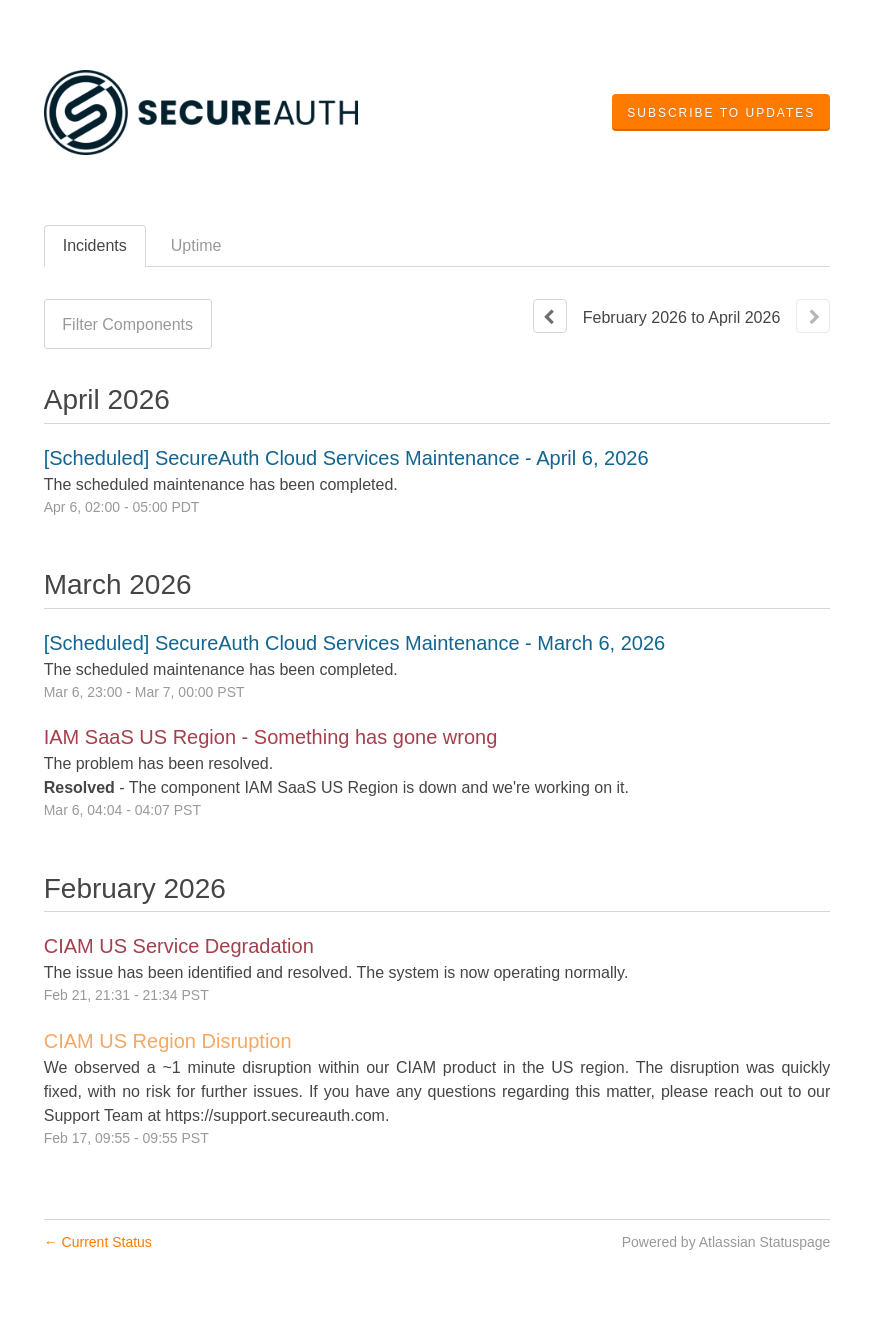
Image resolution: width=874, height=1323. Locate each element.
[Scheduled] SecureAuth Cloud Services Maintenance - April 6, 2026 (346, 458)
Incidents (95, 245)
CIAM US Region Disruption (168, 1041)
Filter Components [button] (127, 324)
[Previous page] (550, 316)
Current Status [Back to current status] (98, 1242)
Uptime (196, 245)
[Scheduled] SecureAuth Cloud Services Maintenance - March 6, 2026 (354, 643)
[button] (721, 113)
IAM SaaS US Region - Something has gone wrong (271, 737)
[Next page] (813, 316)
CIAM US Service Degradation (179, 946)
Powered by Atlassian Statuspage (726, 1242)
